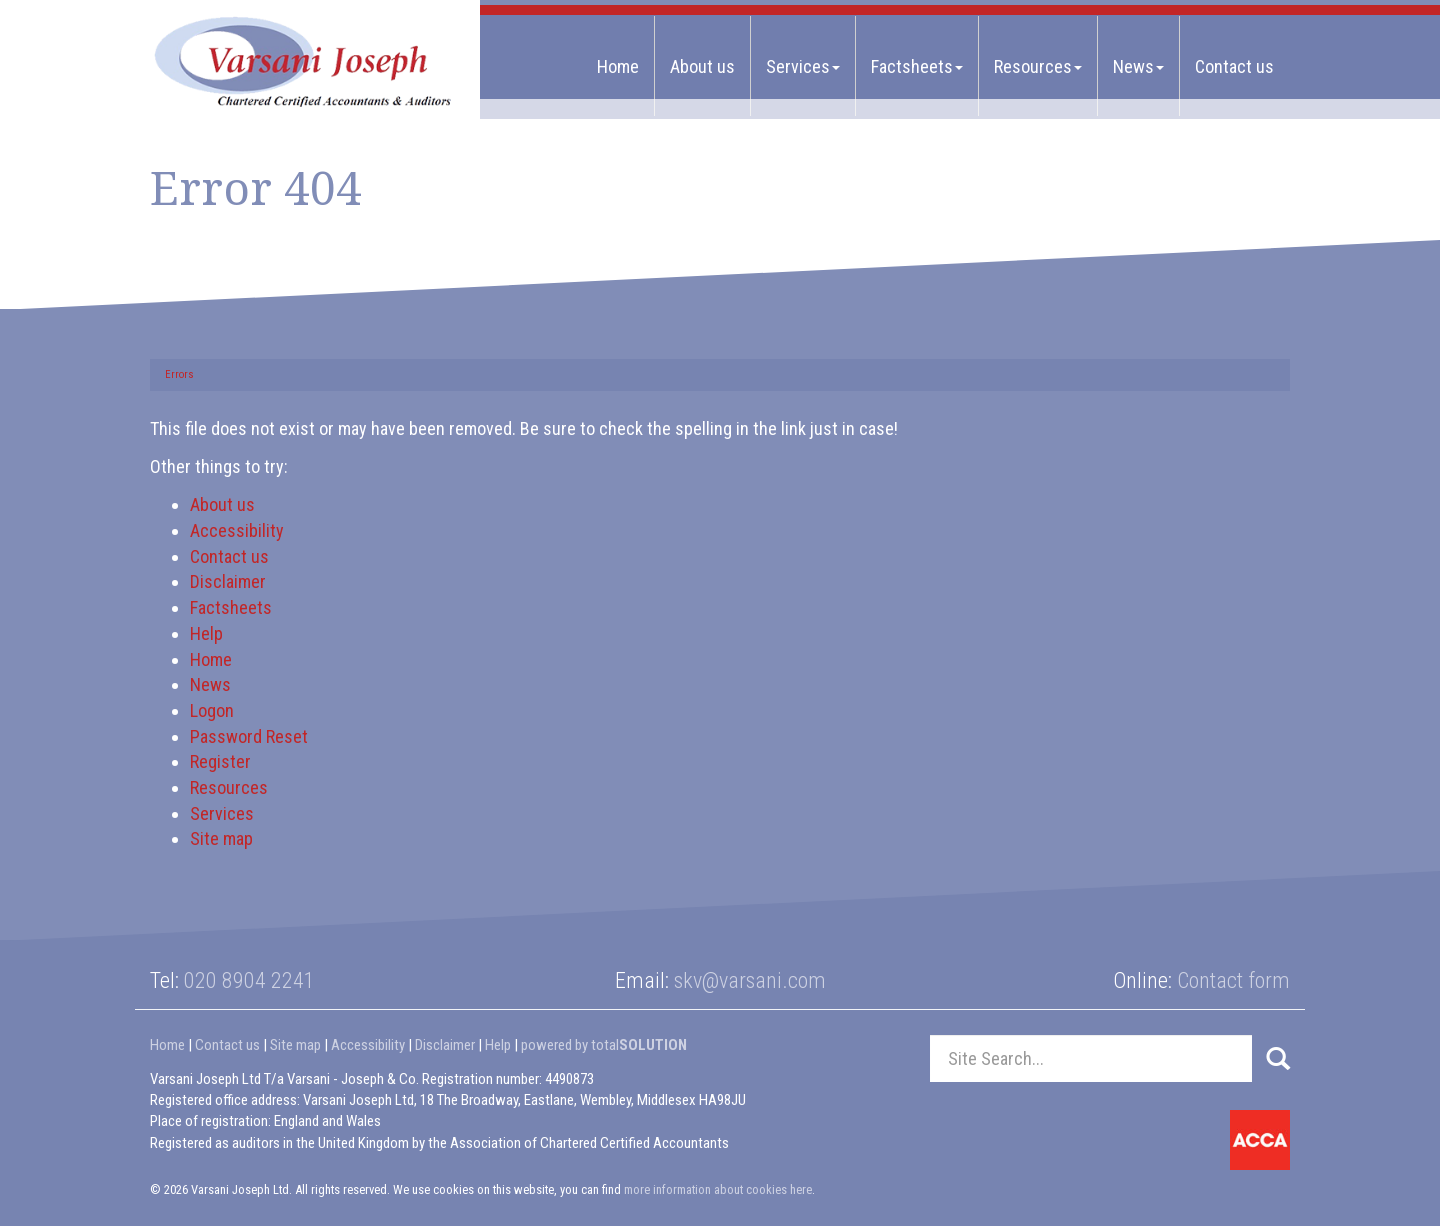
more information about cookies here (718, 1189)
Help (206, 633)
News (1138, 66)
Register (220, 761)
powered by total (604, 1045)
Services (803, 66)
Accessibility (237, 530)
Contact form (1233, 980)
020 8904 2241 (249, 980)
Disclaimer (228, 581)
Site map (221, 838)
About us (702, 66)
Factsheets (917, 66)
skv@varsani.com (750, 980)
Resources (1038, 66)
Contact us (1234, 66)
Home (618, 66)
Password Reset (249, 736)
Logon (212, 710)
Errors (179, 374)
